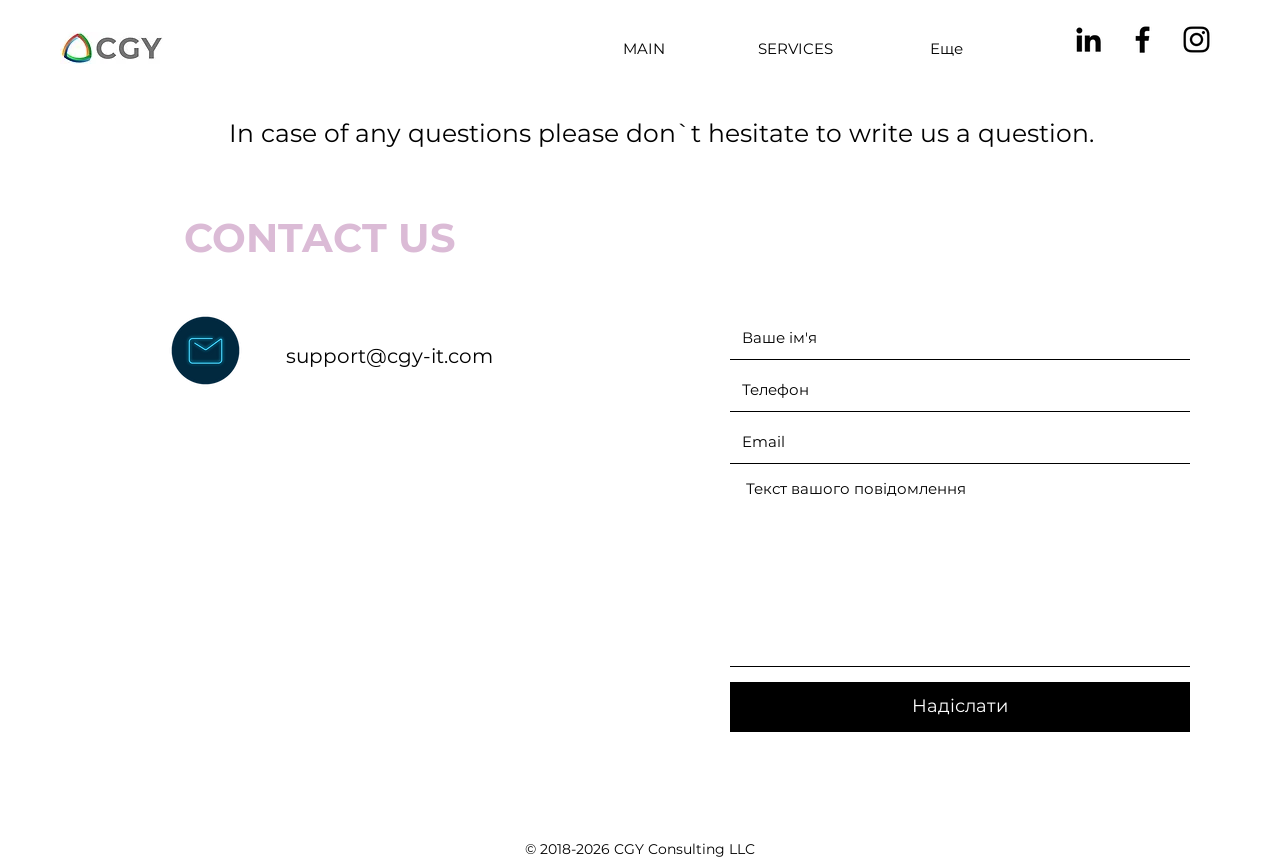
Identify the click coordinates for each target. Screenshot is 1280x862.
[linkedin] (1088, 39)
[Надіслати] (960, 707)
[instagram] (1196, 39)
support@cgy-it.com (389, 356)
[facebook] (1142, 39)
